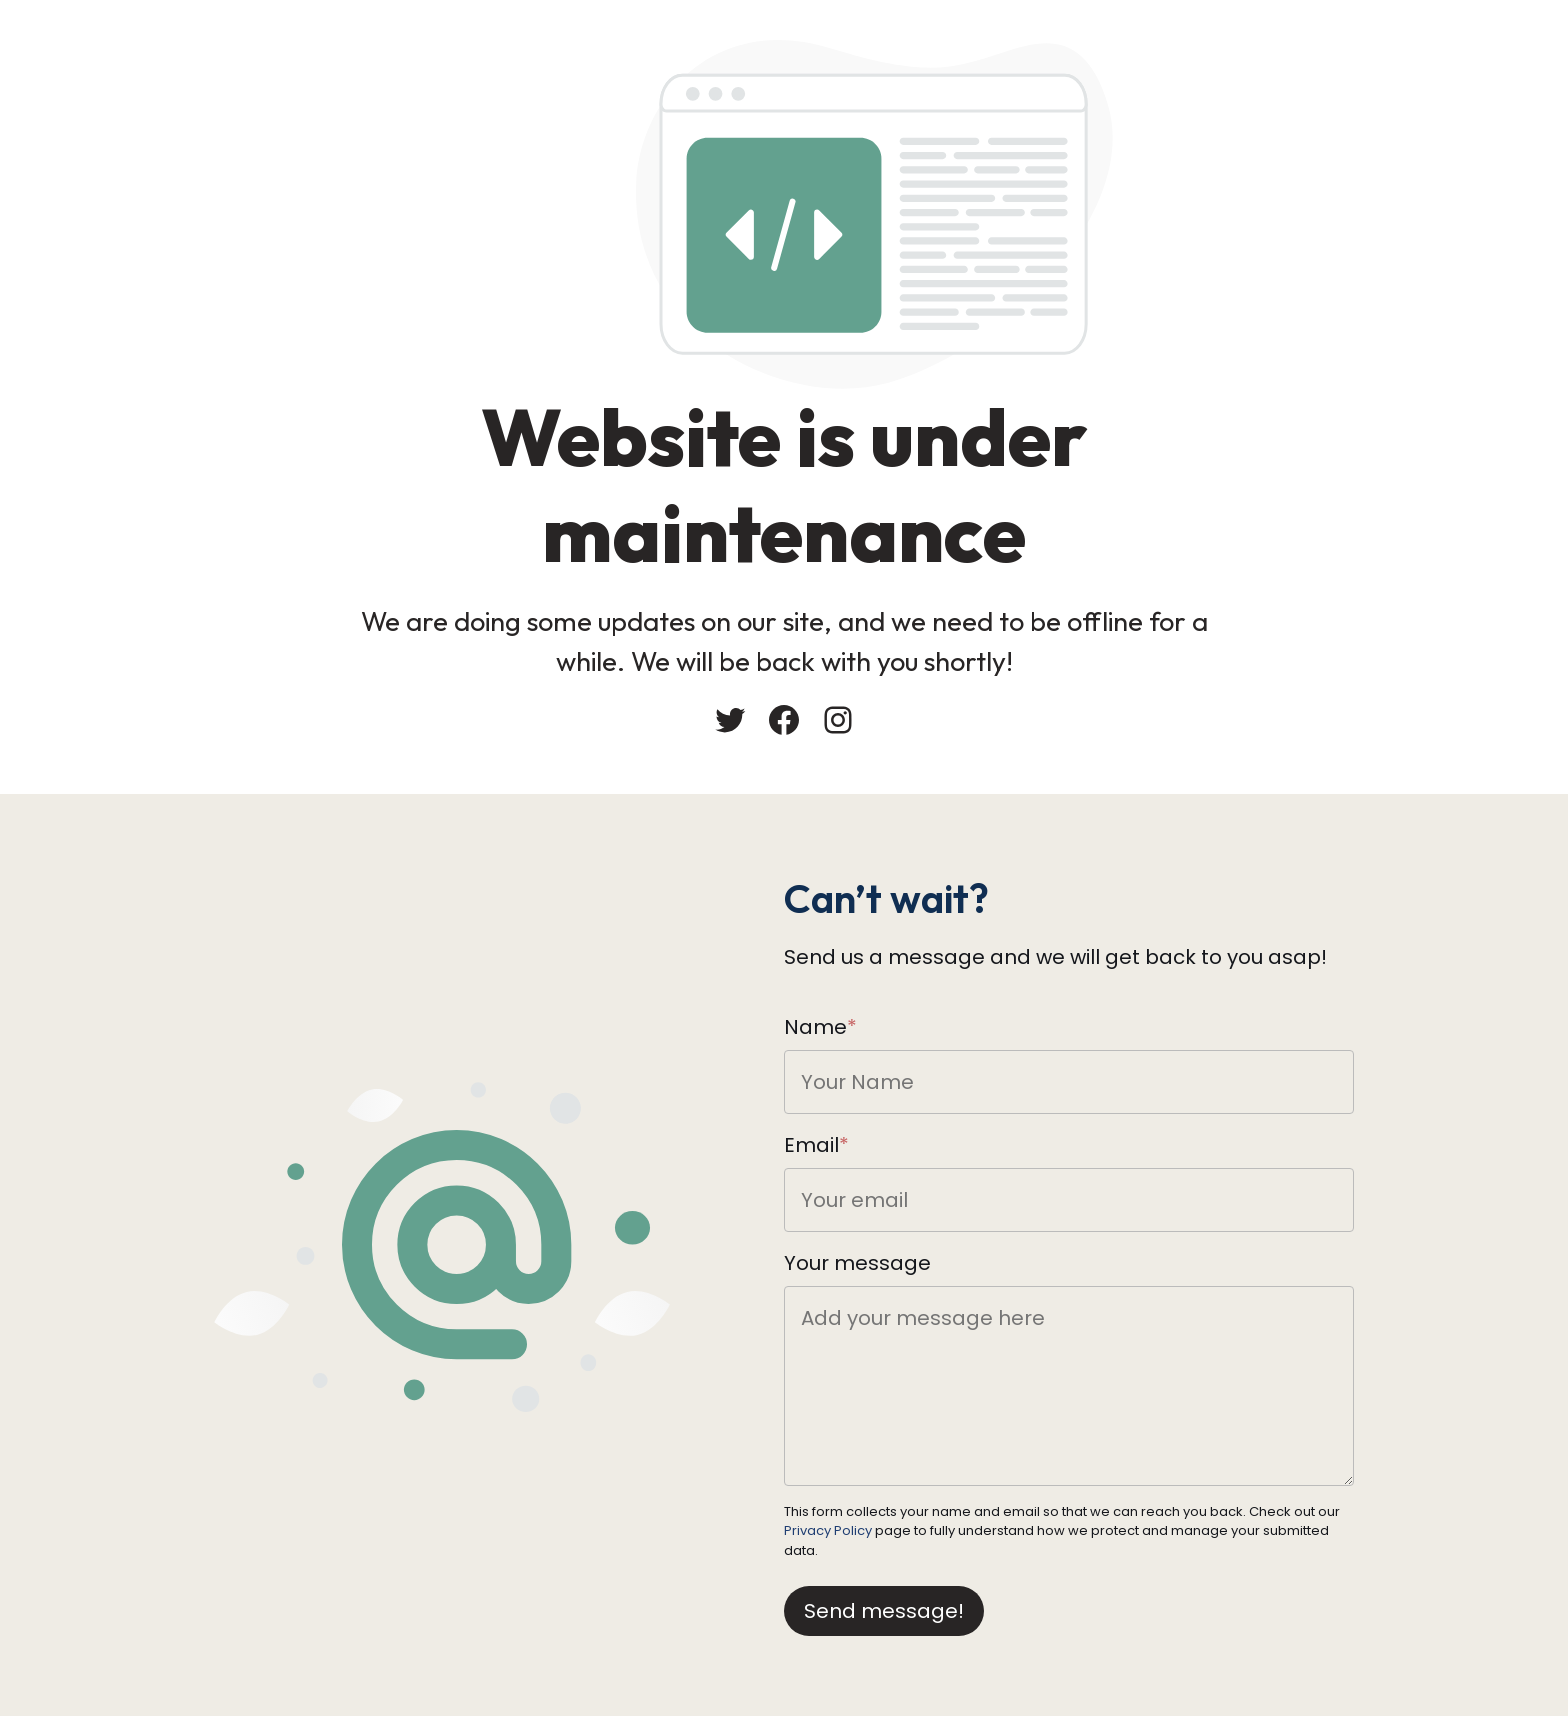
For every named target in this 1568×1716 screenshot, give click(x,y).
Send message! (884, 1611)
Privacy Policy (828, 1530)
